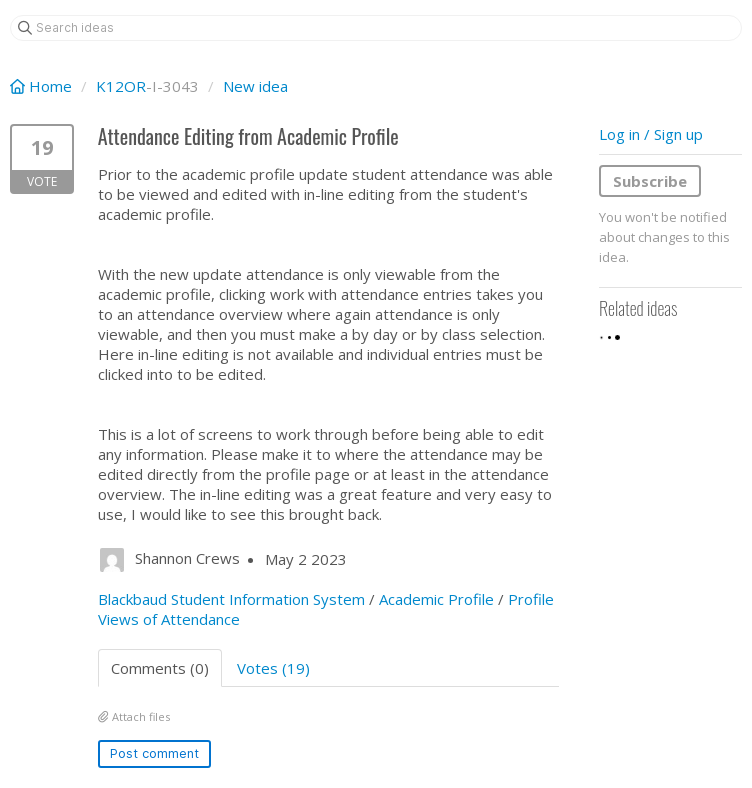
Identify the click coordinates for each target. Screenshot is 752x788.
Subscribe (650, 181)
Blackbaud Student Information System (231, 599)
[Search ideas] (376, 28)
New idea (255, 86)
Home (43, 86)
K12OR (121, 86)
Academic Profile (436, 599)
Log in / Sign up (651, 134)
